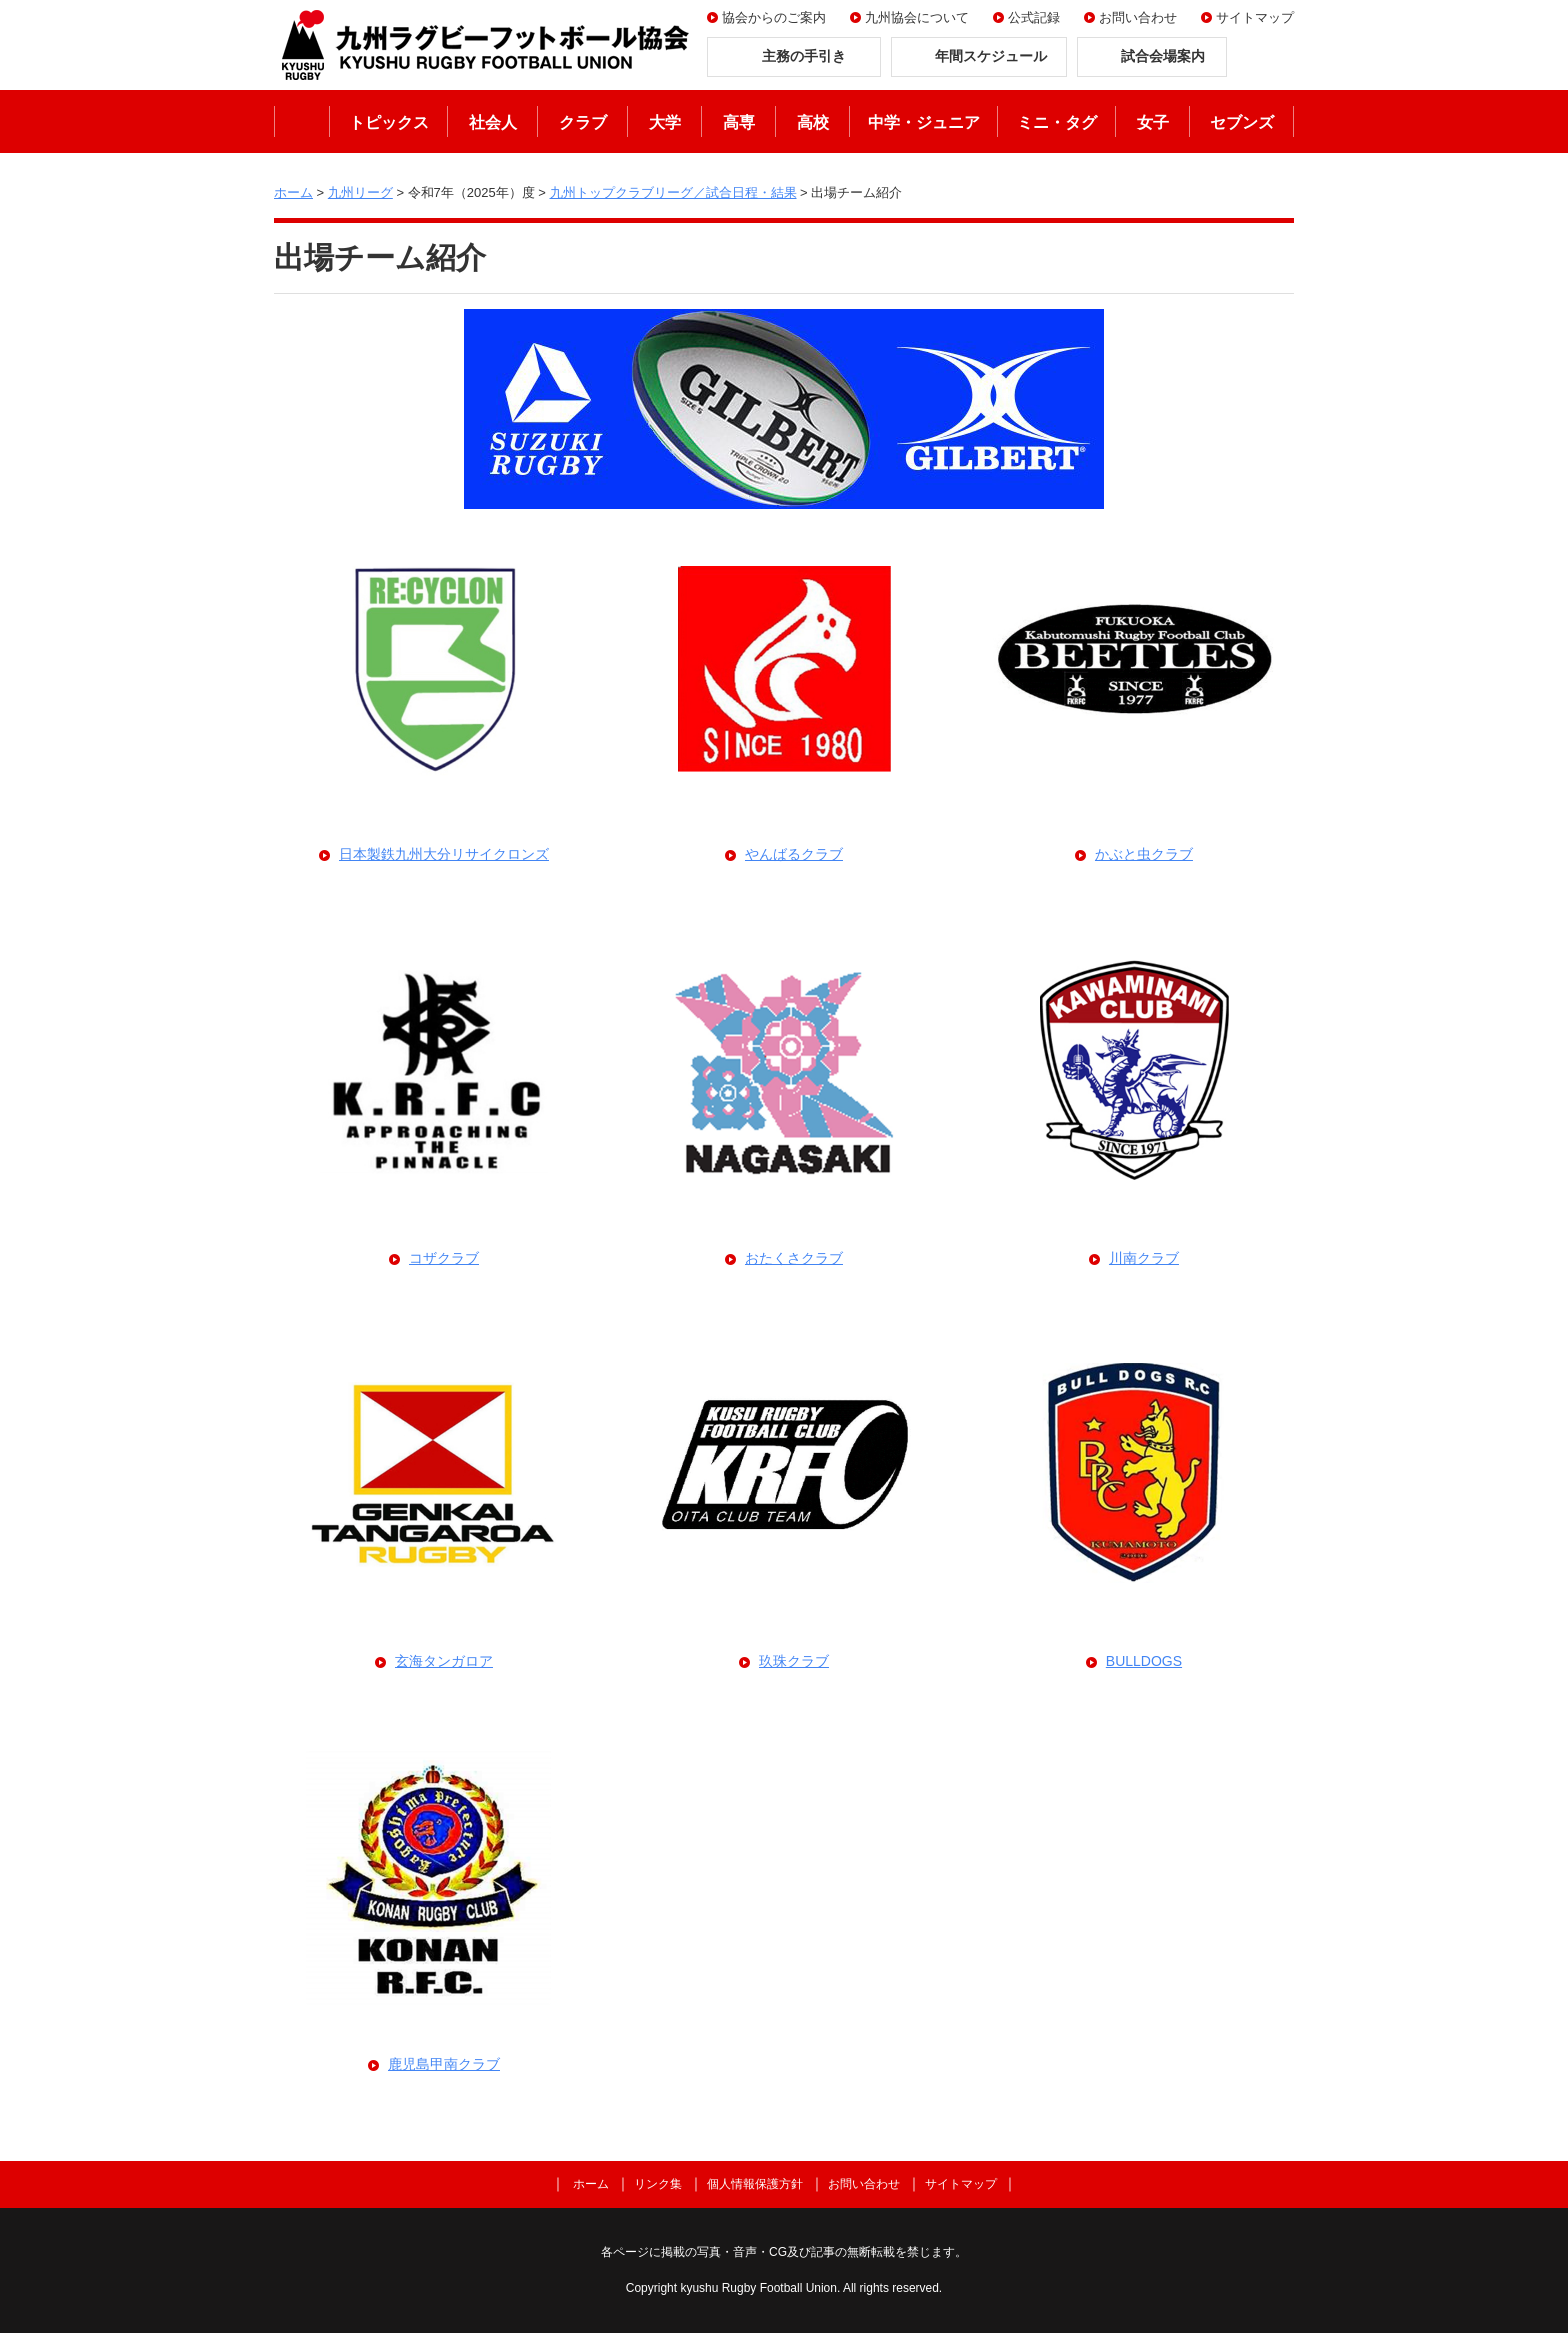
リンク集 (658, 2184)
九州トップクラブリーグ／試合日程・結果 (673, 192)
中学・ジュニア (924, 122)
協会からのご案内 (774, 17)
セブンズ (1242, 122)
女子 (1153, 122)
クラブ (583, 122)
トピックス (389, 122)
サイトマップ (1255, 17)
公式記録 (1034, 17)
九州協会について (917, 17)
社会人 (493, 122)
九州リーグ (360, 192)
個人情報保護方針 (755, 2184)
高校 (813, 122)
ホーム (302, 121)
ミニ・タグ (1057, 122)
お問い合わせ (1138, 17)
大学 (665, 122)
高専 (739, 122)
